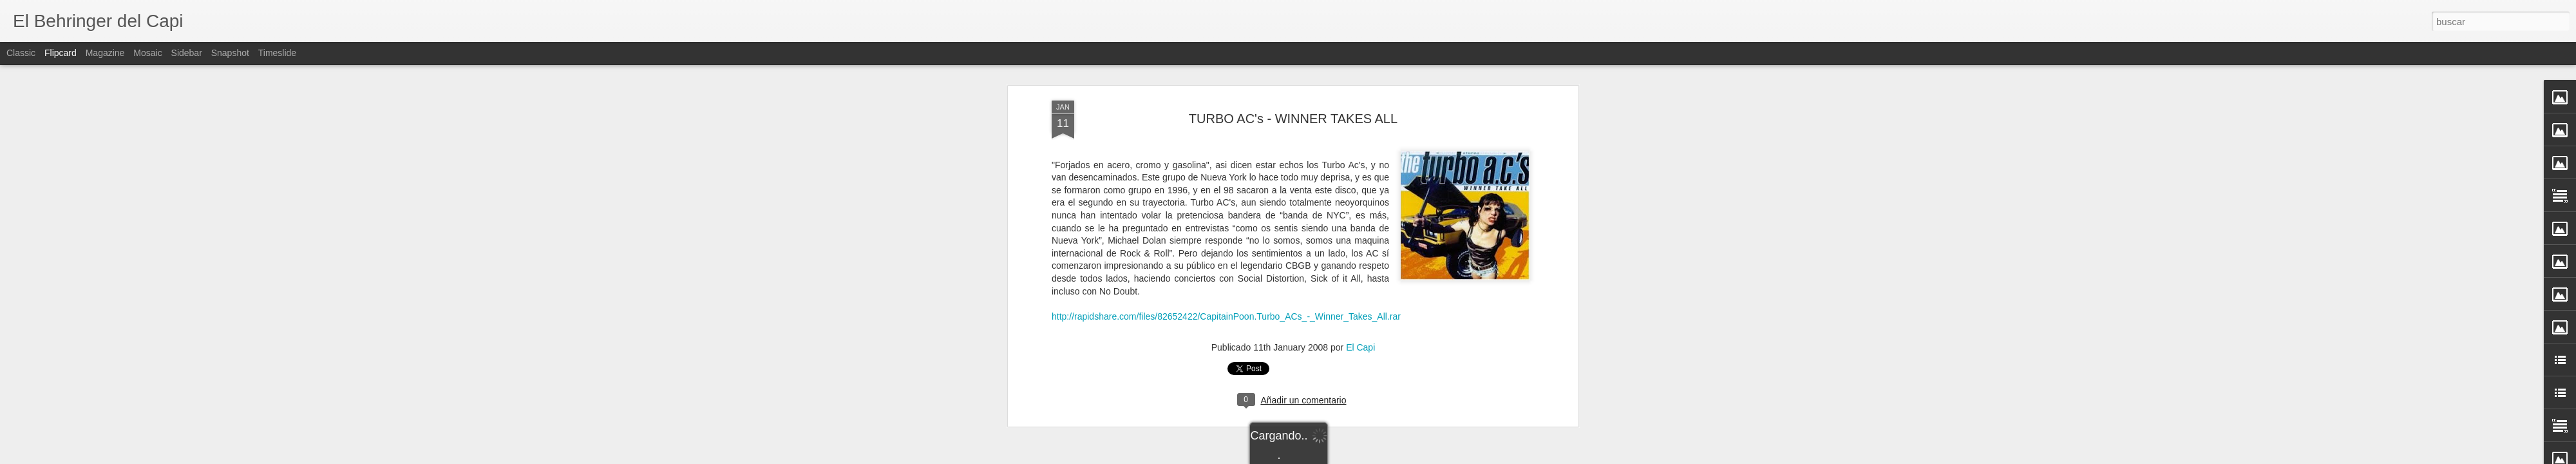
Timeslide (277, 53)
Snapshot (230, 53)
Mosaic (147, 53)
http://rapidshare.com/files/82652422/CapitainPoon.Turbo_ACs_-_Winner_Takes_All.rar (1226, 247)
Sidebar (186, 53)
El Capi (1360, 278)
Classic (20, 53)
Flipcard (60, 53)
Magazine (105, 53)
